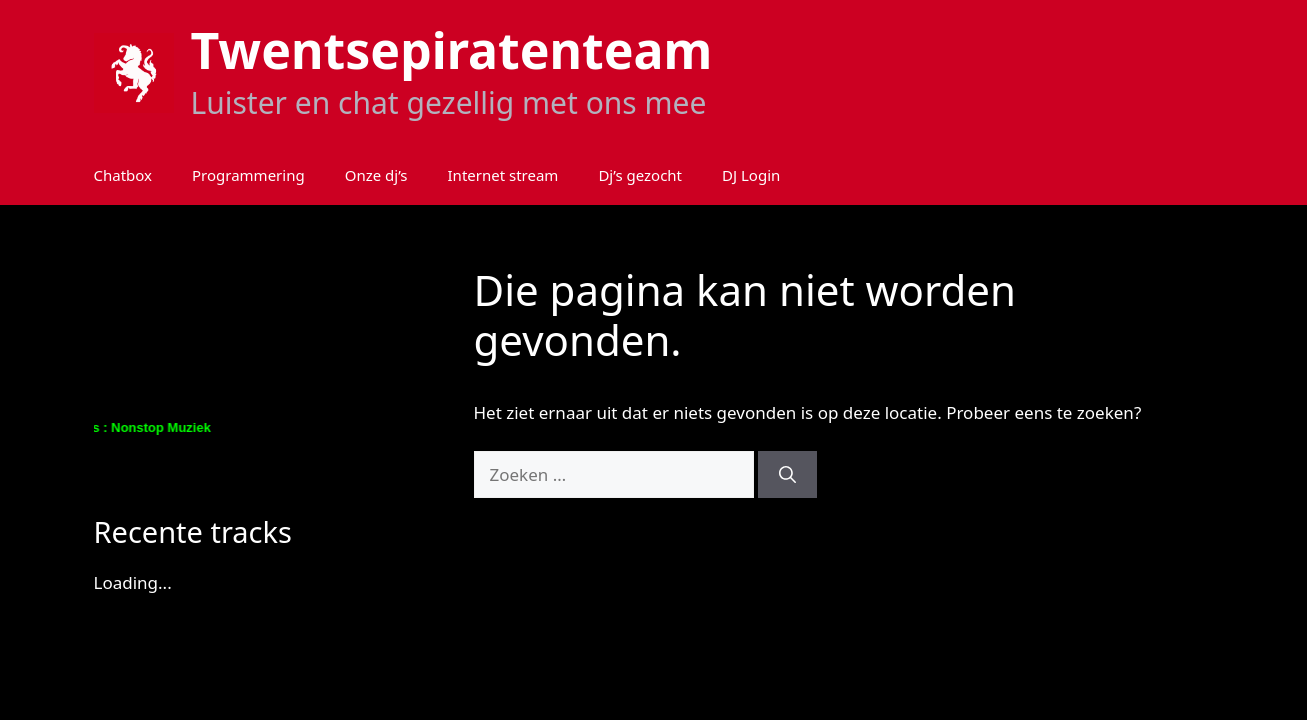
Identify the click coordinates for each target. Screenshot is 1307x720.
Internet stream (503, 175)
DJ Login (751, 175)
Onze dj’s (376, 175)
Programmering (248, 175)
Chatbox (123, 175)
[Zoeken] (787, 475)
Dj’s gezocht (640, 175)
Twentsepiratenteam (452, 50)
